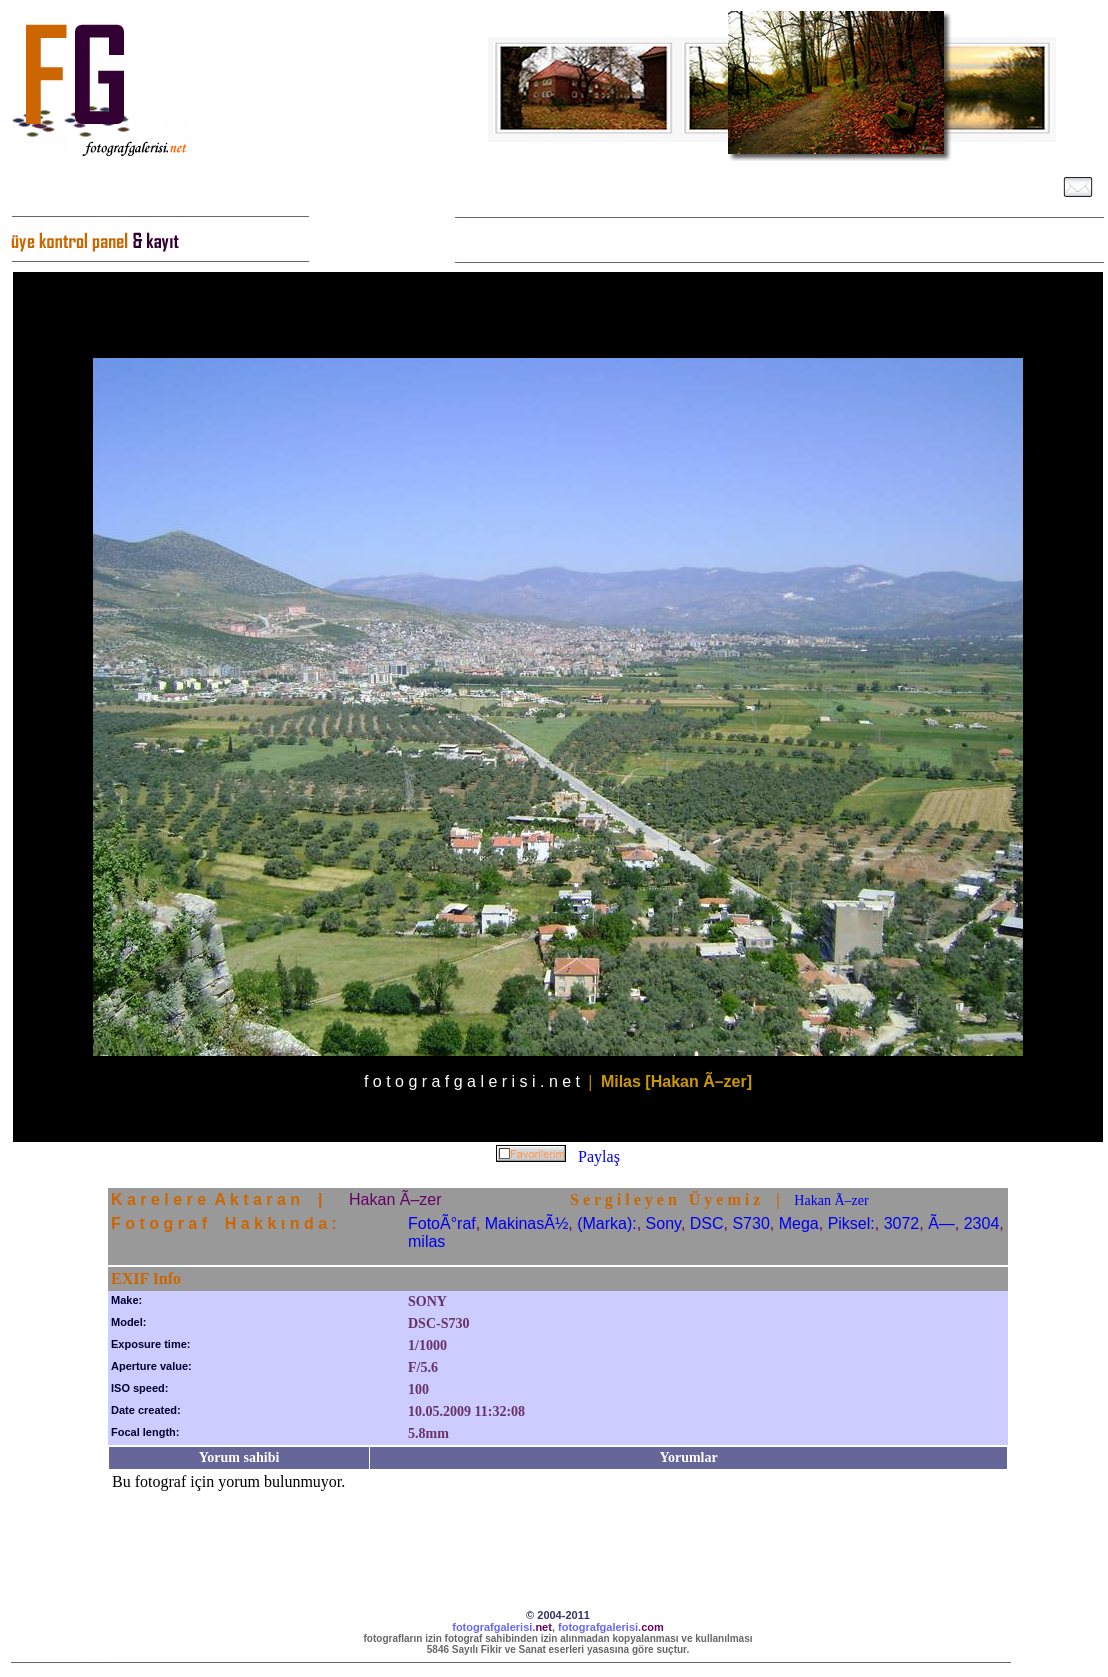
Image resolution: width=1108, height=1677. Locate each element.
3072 (902, 1223)
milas (426, 1241)
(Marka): (607, 1223)
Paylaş (599, 1156)
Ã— (941, 1223)
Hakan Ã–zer (831, 1200)
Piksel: (851, 1223)
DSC (707, 1223)
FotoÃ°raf (442, 1223)
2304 (982, 1223)
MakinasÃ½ (527, 1223)
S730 (750, 1223)
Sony (663, 1223)
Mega (799, 1223)
